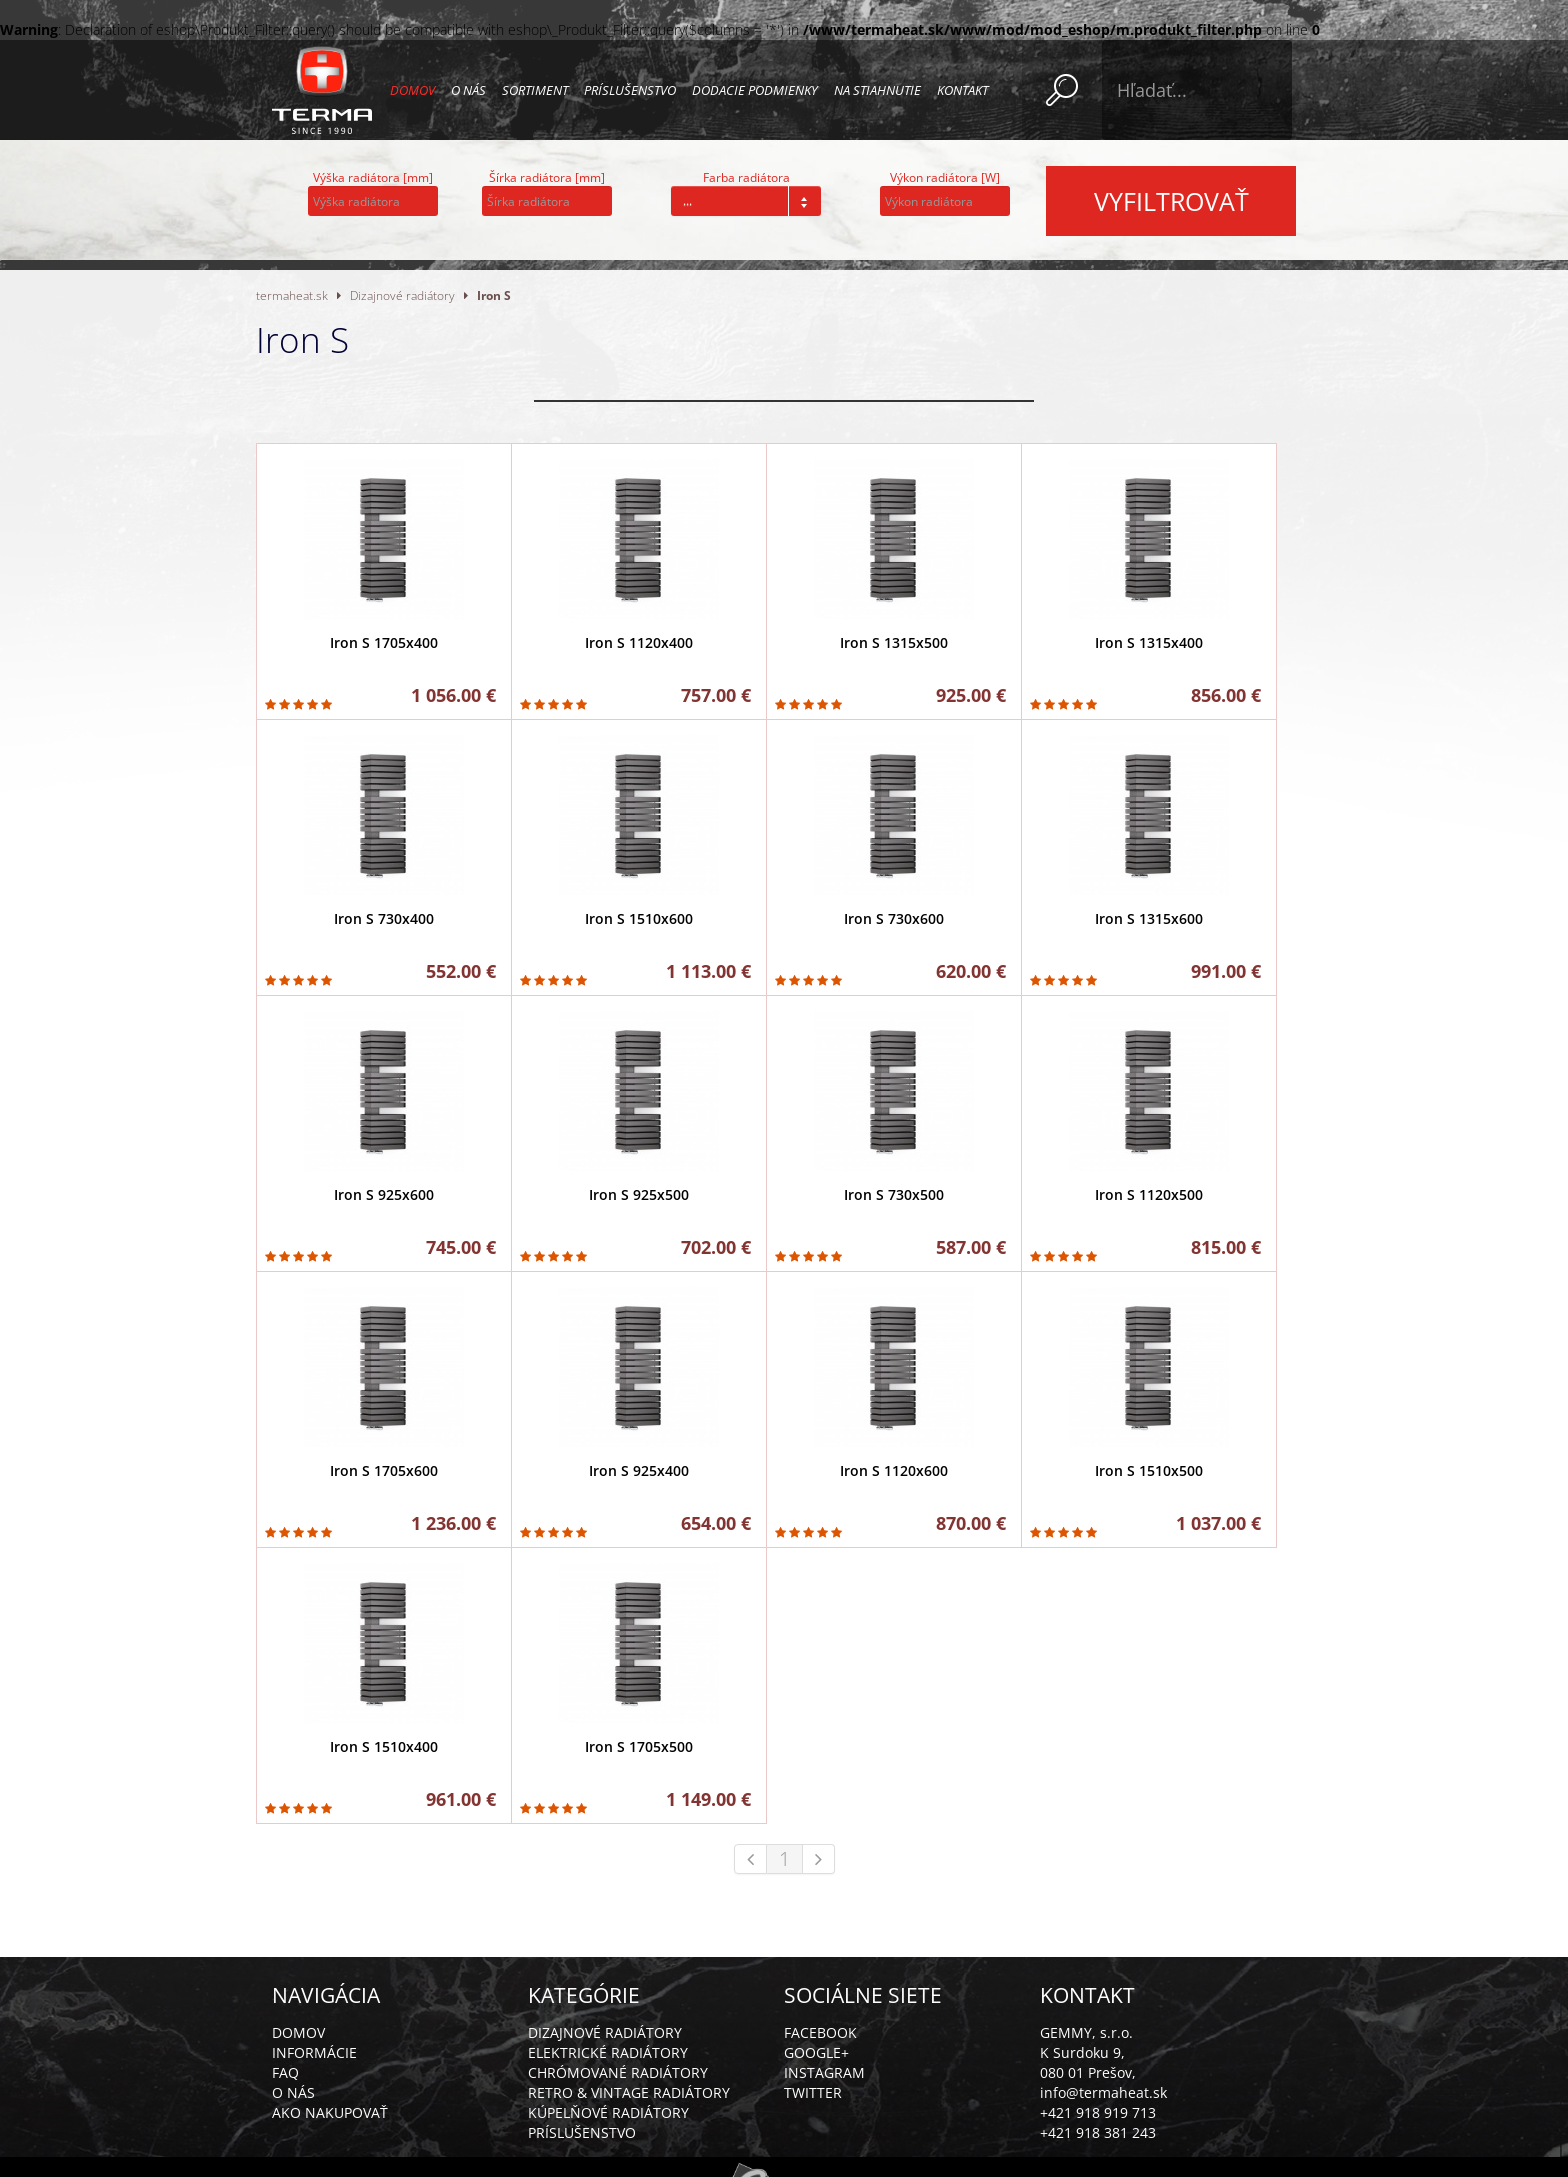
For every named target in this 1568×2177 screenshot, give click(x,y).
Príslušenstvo (630, 90)
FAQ (285, 2072)
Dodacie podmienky (755, 90)
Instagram (824, 2072)
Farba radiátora (746, 177)
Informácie (314, 2052)
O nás (468, 90)
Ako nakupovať (330, 2112)
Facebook (820, 2032)
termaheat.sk (292, 295)
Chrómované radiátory (618, 2072)
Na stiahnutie (877, 90)
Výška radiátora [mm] (373, 177)
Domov (412, 90)
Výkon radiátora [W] (945, 177)
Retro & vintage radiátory (629, 2092)
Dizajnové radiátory (402, 295)
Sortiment (535, 90)
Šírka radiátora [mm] (547, 177)
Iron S (494, 295)
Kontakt (962, 90)
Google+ (816, 2052)
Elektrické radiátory (608, 2052)
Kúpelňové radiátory (608, 2112)
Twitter (813, 2092)
